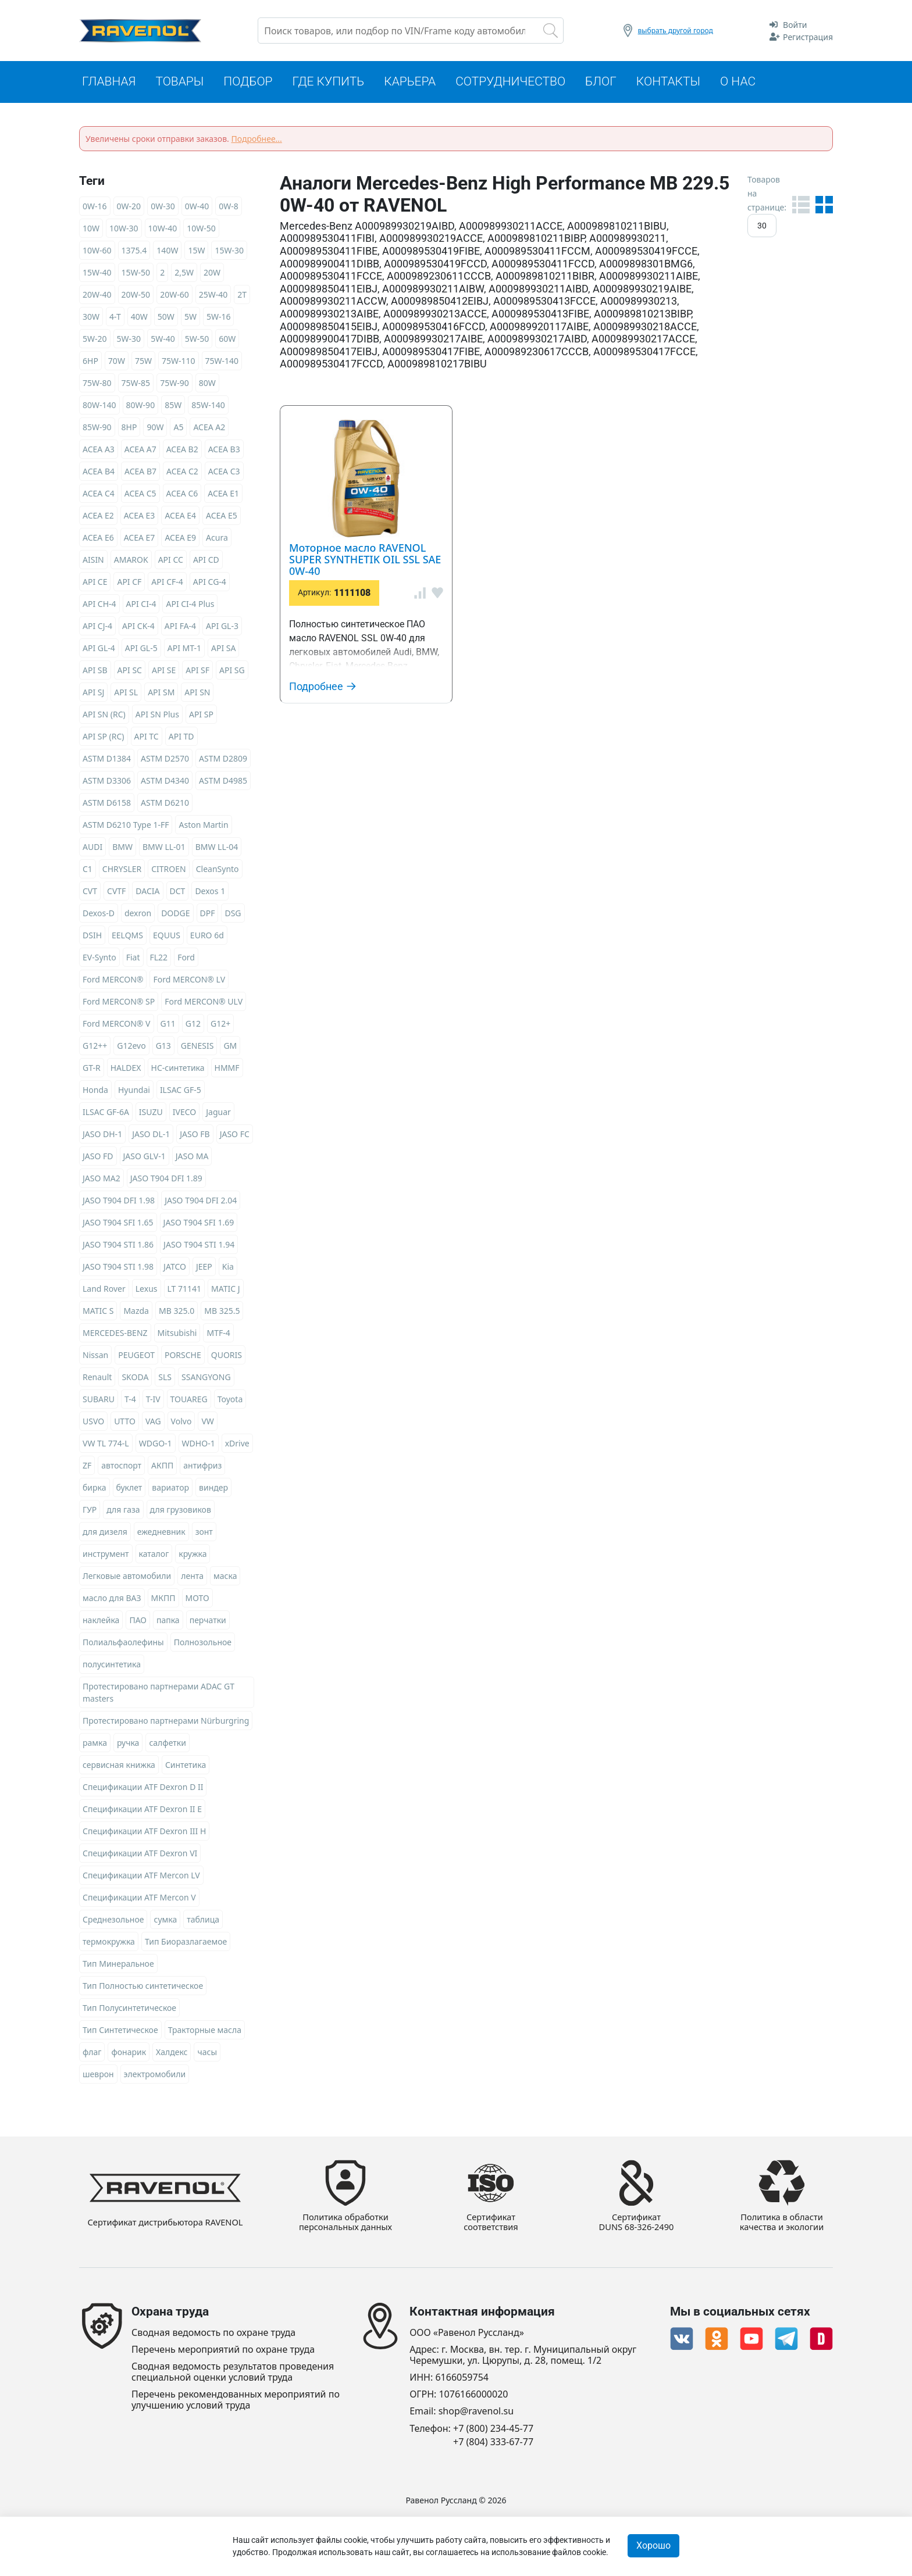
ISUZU (151, 1113)
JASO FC (235, 1135)
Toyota (230, 1400)
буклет (129, 1489)
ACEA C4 (99, 495)
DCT (178, 892)
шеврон (98, 2075)
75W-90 (174, 384)
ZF (87, 1467)
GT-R (92, 1069)
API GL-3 (222, 627)
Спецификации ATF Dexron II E (142, 1810)
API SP (201, 715)
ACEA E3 (139, 517)
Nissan (95, 1356)
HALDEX (126, 1069)
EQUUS (166, 936)
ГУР (90, 1511)
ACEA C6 (182, 495)
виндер (213, 1489)
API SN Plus (157, 715)
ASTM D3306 (107, 782)
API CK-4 (138, 627)
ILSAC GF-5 (180, 1091)
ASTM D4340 (165, 782)
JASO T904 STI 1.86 (118, 1246)
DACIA (147, 892)
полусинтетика (112, 1665)
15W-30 (229, 252)
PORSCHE (183, 1356)
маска (225, 1577)
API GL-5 (141, 649)
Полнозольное (202, 1643)
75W (143, 362)
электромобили (155, 2075)
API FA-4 (180, 627)
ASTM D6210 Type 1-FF (126, 826)
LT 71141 (185, 1290)
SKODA (135, 1378)
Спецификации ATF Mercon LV (141, 1876)
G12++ (95, 1047)
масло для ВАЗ (112, 1599)
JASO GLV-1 (144, 1157)
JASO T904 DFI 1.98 (119, 1201)
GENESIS (197, 1047)
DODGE (175, 914)
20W (212, 274)
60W (227, 340)
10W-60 (97, 252)
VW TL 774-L (106, 1444)
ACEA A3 (99, 450)
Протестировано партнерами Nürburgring (166, 1722)
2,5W (184, 274)
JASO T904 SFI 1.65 (118, 1224)
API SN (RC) (104, 715)
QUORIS (226, 1356)
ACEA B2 (182, 450)
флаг (92, 2053)
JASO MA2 (101, 1179)
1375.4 (134, 252)
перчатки (208, 1621)
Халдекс (171, 2053)
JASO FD (98, 1157)
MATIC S (98, 1312)
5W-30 (129, 340)
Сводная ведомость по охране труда (213, 2332)
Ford (186, 958)
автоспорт (121, 1467)
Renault (97, 1378)
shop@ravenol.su (476, 2411)
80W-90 (140, 406)
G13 (163, 1047)
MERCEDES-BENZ (115, 1334)
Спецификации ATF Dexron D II (143, 1788)
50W (166, 318)
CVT (90, 892)
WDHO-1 (198, 1444)
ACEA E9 (180, 539)
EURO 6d (207, 936)
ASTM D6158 (107, 804)
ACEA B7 (140, 472)
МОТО (197, 1599)
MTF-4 (218, 1334)
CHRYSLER (121, 870)
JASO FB (194, 1135)
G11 (168, 1025)
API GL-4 (99, 649)
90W (155, 428)
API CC (170, 561)
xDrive (237, 1444)
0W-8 (228, 207)
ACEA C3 (224, 472)
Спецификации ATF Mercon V (139, 1899)
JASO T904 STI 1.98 (118, 1268)
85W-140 (208, 406)
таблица (203, 1921)
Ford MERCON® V (117, 1025)
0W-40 (197, 207)
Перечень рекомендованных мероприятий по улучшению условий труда (235, 2400)
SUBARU (99, 1400)
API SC (129, 671)
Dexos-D (99, 914)
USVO (93, 1422)
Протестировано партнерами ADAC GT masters (158, 1694)
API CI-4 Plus (190, 605)
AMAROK (131, 561)
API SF (197, 671)
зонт (204, 1533)
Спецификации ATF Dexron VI (140, 1854)
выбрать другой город (675, 30)
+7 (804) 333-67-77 (493, 2442)
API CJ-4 (97, 627)
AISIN (93, 561)
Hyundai (134, 1091)
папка (168, 1621)
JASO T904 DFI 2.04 (201, 1201)
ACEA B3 (224, 450)
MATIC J (225, 1290)
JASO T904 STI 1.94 (198, 1246)
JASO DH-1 (102, 1135)
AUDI (92, 848)
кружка (192, 1555)
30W (91, 318)
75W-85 (136, 384)
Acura (217, 539)
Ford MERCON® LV (189, 981)
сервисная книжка (119, 1766)
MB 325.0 (176, 1312)
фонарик (128, 2053)
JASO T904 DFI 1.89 (166, 1179)
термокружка (109, 1943)
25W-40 (213, 296)
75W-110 (178, 362)
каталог (154, 1555)
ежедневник (161, 1533)
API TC (146, 738)
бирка (94, 1489)
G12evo (131, 1047)
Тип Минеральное (118, 1965)
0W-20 (129, 207)
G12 (193, 1025)
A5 (178, 428)
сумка (165, 1921)
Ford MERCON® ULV (204, 1003)
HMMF (227, 1069)
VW (207, 1422)
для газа (123, 1511)
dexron (137, 914)
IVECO (184, 1113)
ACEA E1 (223, 495)
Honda (95, 1091)
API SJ (93, 693)
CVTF (116, 892)
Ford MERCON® (113, 981)
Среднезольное (113, 1921)
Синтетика (185, 1766)
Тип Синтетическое (120, 2031)
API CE (95, 583)
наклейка (101, 1621)
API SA (223, 649)
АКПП (162, 1467)
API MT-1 (184, 649)
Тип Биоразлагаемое (186, 1943)
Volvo (181, 1422)
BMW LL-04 (216, 848)
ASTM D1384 (107, 760)
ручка (128, 1744)
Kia (228, 1268)
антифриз (202, 1467)
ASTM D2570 (165, 760)
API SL (126, 693)
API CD (206, 561)
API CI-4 (141, 605)
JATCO (174, 1268)
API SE (164, 671)
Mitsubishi (177, 1334)
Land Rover (104, 1290)
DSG (233, 914)
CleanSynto (217, 870)
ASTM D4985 (223, 782)
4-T (115, 318)
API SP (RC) (103, 738)
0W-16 (95, 207)
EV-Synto (99, 958)
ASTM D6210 (165, 804)
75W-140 (222, 362)
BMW (122, 848)
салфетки (167, 1744)
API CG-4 (209, 583)
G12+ (220, 1025)
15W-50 (136, 274)
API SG (232, 671)
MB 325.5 (222, 1312)
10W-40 (162, 229)
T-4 (130, 1400)
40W (139, 318)
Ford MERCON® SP (119, 1003)
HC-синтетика (178, 1069)
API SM (161, 693)
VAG (153, 1422)
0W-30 (163, 207)
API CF (129, 583)
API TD (181, 738)
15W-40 (97, 274)
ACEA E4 (180, 517)
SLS (165, 1378)
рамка (95, 1744)
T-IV (153, 1400)
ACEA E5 (221, 517)
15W (196, 252)
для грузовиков (180, 1511)
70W (116, 362)
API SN (197, 693)
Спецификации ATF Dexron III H (144, 1832)
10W (91, 229)
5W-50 (197, 340)
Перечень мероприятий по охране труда (223, 2349)
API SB (95, 671)
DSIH (92, 936)
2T (242, 296)
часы (207, 2053)
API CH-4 (99, 605)
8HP (129, 428)
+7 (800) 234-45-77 (493, 2428)
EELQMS (127, 936)
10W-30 (123, 229)
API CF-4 (167, 583)
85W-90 (97, 428)
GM (230, 1047)
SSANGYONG (206, 1378)
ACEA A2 (209, 428)
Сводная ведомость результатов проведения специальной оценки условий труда (232, 2372)
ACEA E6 (98, 539)
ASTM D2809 (223, 760)
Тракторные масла (204, 2031)
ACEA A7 (140, 450)
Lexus (147, 1290)
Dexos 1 (210, 892)
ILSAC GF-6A (106, 1113)
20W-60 (174, 296)
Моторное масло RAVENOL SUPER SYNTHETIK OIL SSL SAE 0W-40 (608, 426)
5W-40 (163, 340)
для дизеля (105, 1533)
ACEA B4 (99, 472)
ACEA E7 (139, 539)
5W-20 (95, 340)
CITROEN (168, 870)
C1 (87, 870)
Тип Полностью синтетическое (143, 1987)
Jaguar (218, 1113)
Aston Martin (203, 826)
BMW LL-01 (164, 848)
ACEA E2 (98, 517)
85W (173, 406)
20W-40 (97, 296)
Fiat (133, 958)
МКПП (163, 1599)
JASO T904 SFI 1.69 (198, 1224)
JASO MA (192, 1157)
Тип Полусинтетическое (129, 2009)
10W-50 (201, 229)
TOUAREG (189, 1400)
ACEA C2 (182, 472)
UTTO (125, 1422)
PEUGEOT (136, 1356)
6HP (90, 362)
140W (167, 252)
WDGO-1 (155, 1444)
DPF (207, 914)
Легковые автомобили (127, 1577)
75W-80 (97, 384)
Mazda (136, 1312)
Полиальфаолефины (123, 1643)
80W (207, 384)
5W (190, 318)
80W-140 (99, 406)
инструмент (106, 1555)
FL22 (159, 958)
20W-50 (136, 296)
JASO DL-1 (151, 1135)
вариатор (170, 1489)
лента (192, 1577)
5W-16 (218, 318)
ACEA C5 (140, 495)
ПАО (138, 1621)
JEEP (204, 1268)
